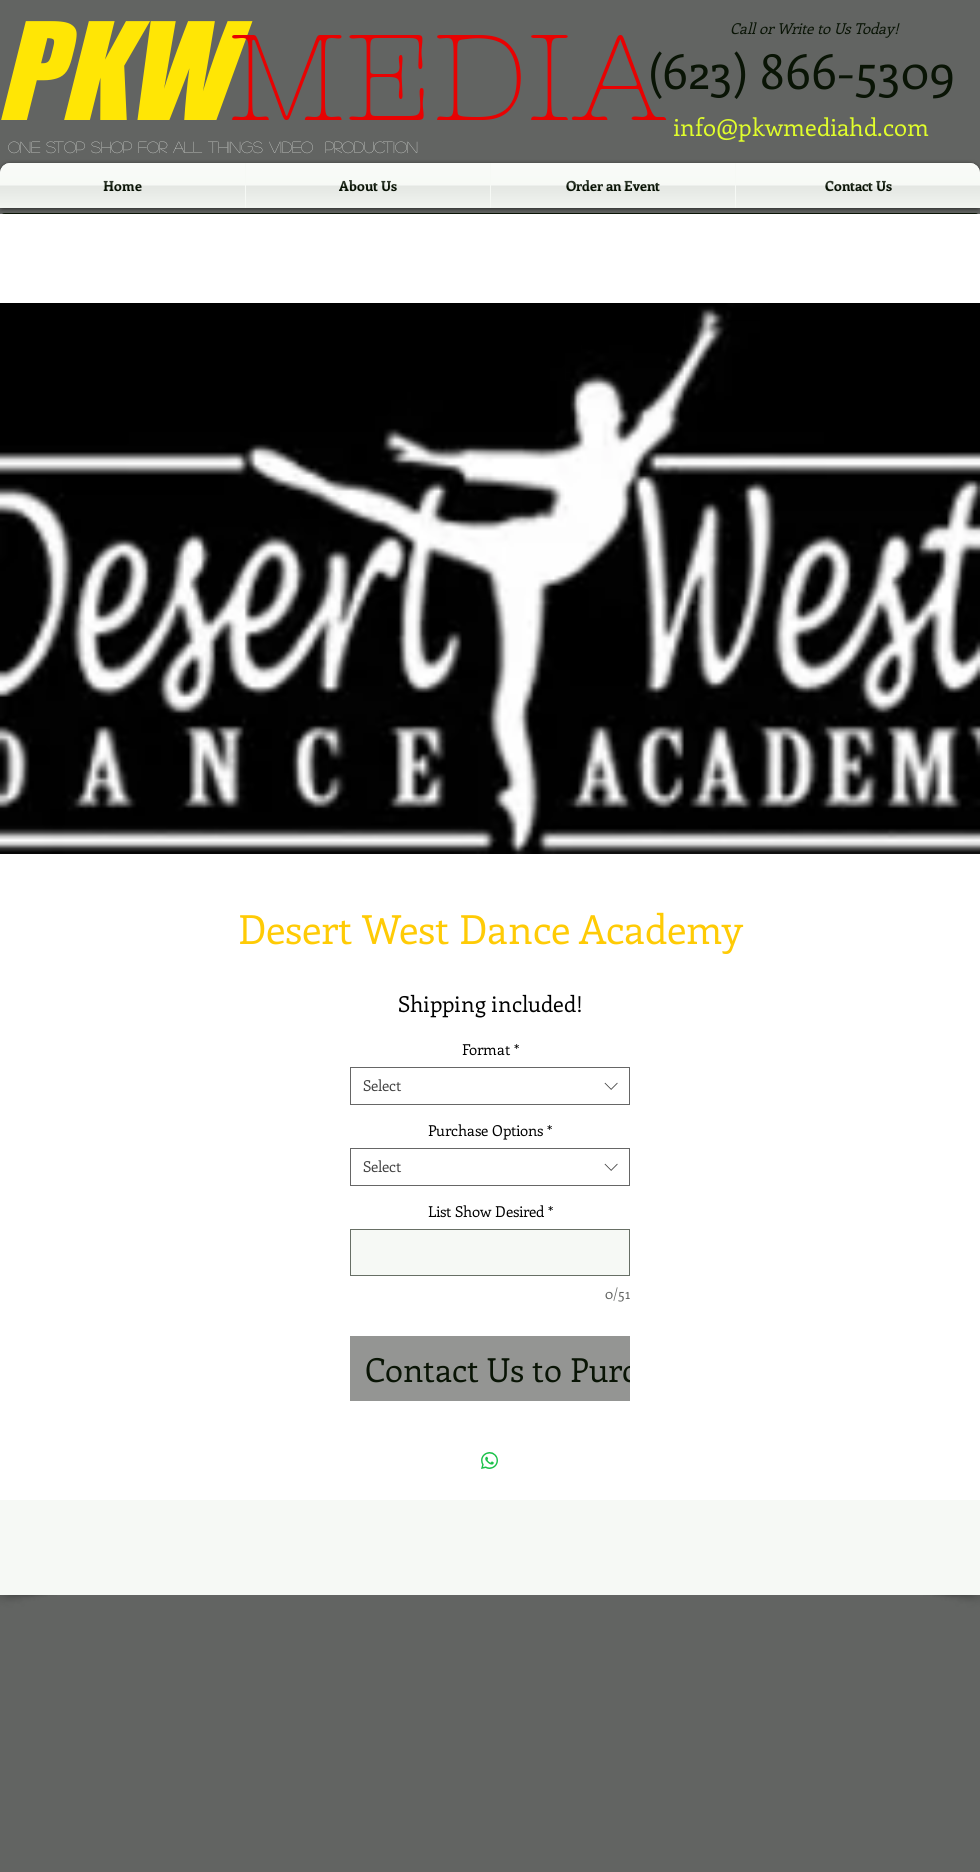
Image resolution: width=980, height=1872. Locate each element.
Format (490, 1049)
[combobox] (490, 1086)
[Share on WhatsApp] (490, 1461)
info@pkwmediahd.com (801, 126)
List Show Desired (490, 1211)
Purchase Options (490, 1130)
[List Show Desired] (490, 1252)
